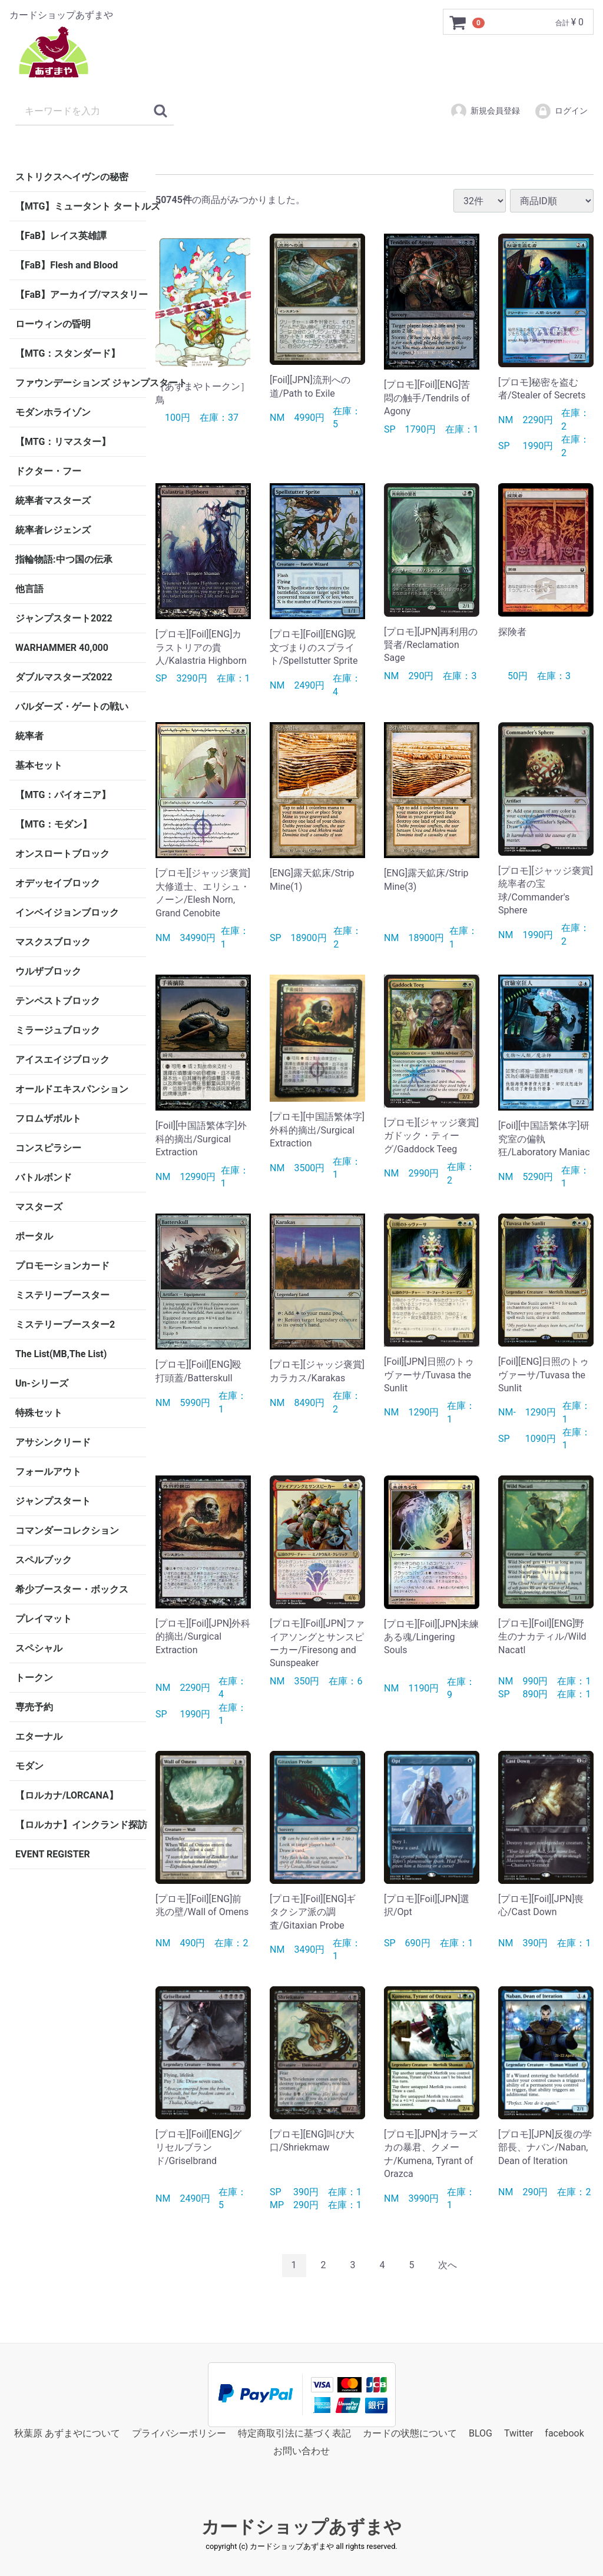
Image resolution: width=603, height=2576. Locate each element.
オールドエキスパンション (71, 1089)
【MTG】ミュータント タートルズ (80, 206)
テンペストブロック (57, 1000)
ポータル (34, 1236)
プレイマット (43, 1618)
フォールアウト (48, 1471)
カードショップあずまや (301, 2527)
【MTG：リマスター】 (63, 441)
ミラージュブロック (57, 1030)
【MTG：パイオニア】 (63, 794)
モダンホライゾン (53, 412)
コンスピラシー (48, 1148)
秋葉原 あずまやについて (67, 2433)
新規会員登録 (485, 111)
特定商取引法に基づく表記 (294, 2433)
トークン (34, 1677)
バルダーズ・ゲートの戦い (71, 706)
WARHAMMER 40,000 (61, 647)
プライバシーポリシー (179, 2433)
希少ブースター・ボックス (71, 1589)
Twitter (518, 2433)
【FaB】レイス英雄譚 (61, 235)
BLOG (480, 2433)
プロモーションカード (62, 1265)
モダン (29, 1765)
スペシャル (38, 1648)
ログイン (561, 111)
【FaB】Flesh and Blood (66, 265)
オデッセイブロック (57, 883)
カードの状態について (410, 2433)
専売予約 (34, 1707)
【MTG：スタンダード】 (67, 353)
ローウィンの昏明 (53, 324)
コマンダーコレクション (67, 1530)
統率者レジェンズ (53, 530)
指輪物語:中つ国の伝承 (63, 559)
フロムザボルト (48, 1118)
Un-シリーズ (41, 1383)
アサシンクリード (53, 1442)
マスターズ (38, 1206)
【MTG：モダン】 (53, 824)
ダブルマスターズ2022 (63, 677)
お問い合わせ (301, 2451)
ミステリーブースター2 (65, 1324)
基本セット (38, 765)
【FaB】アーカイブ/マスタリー (80, 294)
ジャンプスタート (53, 1501)
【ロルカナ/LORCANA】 (66, 1795)
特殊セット (38, 1412)
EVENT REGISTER (52, 1854)
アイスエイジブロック (62, 1059)
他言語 (29, 588)
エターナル (38, 1736)
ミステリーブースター (62, 1295)
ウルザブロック (48, 971)
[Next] (447, 2265)
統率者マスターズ (53, 500)
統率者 (29, 736)
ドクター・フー (48, 471)
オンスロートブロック (62, 853)
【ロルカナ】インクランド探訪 (80, 1824)
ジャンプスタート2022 (63, 618)
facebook (564, 2433)
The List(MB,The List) (61, 1354)
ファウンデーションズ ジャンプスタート (80, 382)
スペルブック (43, 1559)
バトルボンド (43, 1177)
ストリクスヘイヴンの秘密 (71, 176)
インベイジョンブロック (67, 912)
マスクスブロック (53, 942)
